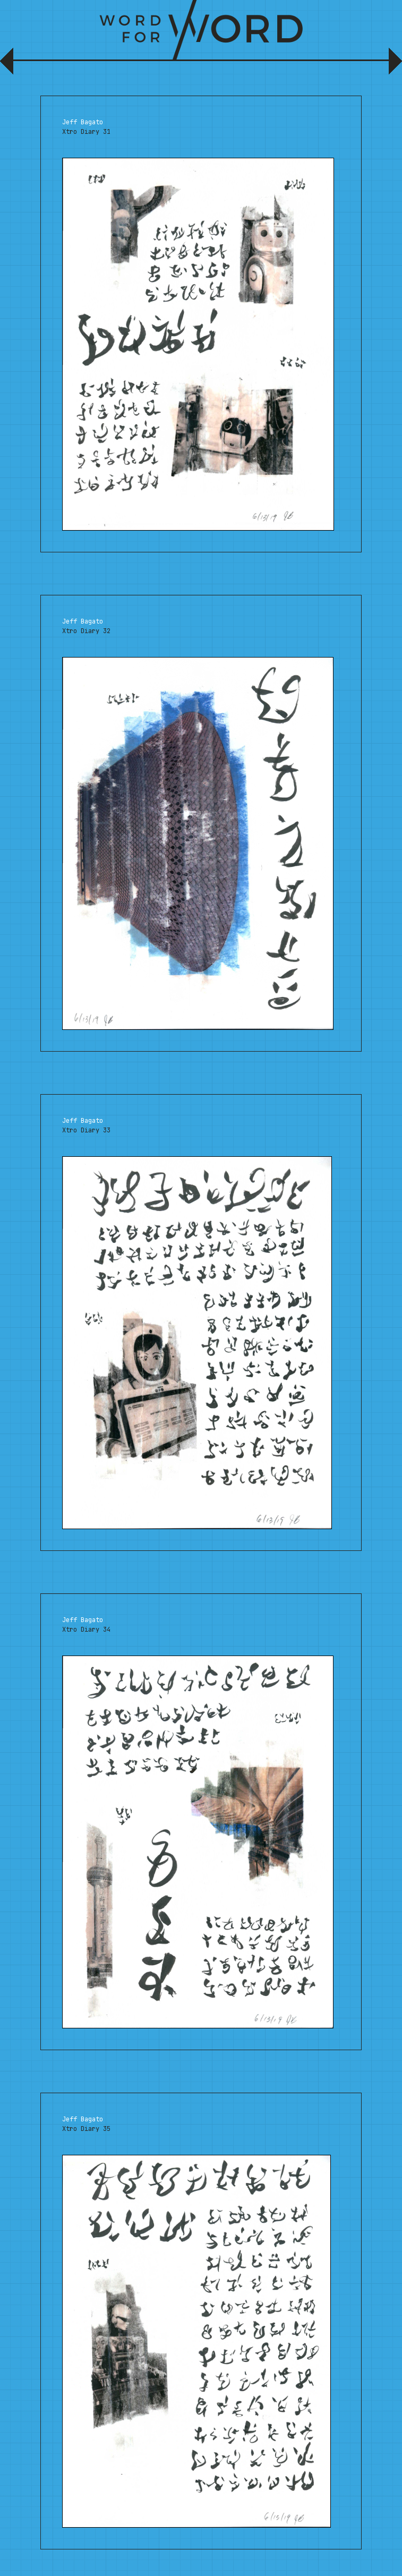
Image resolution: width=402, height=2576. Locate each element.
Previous (9, 65)
